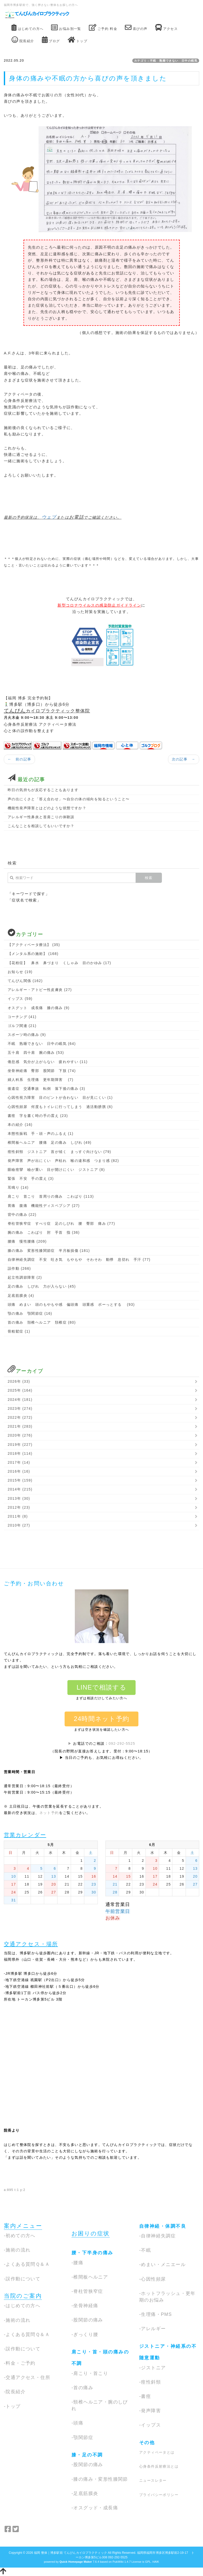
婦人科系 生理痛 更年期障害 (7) (41, 1080)
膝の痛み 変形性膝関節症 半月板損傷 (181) (49, 1251)
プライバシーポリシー (158, 2495)
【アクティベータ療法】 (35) (34, 945)
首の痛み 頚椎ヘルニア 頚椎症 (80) (42, 1322)
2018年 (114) (20, 1453)
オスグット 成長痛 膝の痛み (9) (38, 1008)
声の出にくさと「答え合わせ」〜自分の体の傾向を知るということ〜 (68, 799)
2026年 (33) (19, 1381)
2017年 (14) (19, 1462)
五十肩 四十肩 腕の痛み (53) (36, 1052)
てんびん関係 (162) (25, 981)
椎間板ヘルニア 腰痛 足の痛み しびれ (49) (49, 1142)
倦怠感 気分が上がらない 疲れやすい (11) (48, 1062)
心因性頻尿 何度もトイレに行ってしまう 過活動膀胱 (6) (60, 1107)
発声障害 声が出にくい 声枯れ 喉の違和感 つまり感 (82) (63, 1161)
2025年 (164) (20, 1390)
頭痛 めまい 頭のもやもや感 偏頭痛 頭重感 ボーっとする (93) (71, 1304)
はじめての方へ (27, 27)
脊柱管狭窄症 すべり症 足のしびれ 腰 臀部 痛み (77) (61, 1223)
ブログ (51, 39)
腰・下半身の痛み (92, 2252)
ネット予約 (49, 1813)
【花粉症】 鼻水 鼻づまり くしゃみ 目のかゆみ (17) (59, 963)
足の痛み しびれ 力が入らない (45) (42, 1286)
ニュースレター (153, 2480)
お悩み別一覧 (66, 27)
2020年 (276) (20, 1435)
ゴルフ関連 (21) (22, 1026)
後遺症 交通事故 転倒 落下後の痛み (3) (46, 1089)
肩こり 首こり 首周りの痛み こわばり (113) (51, 1196)
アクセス (166, 27)
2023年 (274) (20, 1408)
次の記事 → (183, 759)
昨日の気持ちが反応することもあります (43, 790)
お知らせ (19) (20, 972)
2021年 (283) (20, 1426)
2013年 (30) (19, 1498)
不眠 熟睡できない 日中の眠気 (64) (42, 1044)
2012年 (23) (19, 1507)
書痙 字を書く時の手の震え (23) (38, 1116)
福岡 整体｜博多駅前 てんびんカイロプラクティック (70, 2553)
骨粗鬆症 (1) (19, 1331)
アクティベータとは (157, 2452)
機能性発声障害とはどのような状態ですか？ (47, 808)
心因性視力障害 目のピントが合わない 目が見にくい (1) (60, 1097)
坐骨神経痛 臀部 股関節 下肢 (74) (42, 1071)
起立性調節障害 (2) (25, 1277)
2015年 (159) (20, 1480)
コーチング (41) (22, 1017)
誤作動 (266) (19, 1268)
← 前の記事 (19, 759)
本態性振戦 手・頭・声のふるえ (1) (41, 1133)
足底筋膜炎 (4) (21, 1295)
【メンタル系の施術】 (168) (33, 954)
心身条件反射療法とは (158, 2466)
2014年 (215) (20, 1489)
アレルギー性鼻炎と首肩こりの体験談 (41, 817)
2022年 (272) (20, 1417)
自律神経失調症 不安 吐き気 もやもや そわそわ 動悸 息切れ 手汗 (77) (79, 1259)
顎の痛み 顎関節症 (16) (30, 1313)
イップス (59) (20, 999)
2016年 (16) (19, 1471)
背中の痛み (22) (22, 1214)
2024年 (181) (20, 1399)
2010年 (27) (19, 1525)
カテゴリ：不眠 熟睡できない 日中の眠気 (165, 60)
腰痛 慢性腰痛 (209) (27, 1241)
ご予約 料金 (103, 27)
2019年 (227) (20, 1444)
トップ (77, 39)
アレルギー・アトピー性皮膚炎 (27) (40, 990)
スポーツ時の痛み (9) (27, 1035)
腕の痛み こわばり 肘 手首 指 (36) (44, 1232)
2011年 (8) (18, 1516)
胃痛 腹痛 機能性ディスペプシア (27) (44, 1206)
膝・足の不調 (87, 2454)
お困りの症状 (90, 2233)
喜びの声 (136, 27)
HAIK (155, 2561)
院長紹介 (22, 39)
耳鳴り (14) (18, 1187)
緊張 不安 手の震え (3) (31, 1178)
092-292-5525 (122, 1743)
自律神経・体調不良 (162, 2226)
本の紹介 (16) (20, 1125)
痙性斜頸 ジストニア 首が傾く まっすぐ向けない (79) (59, 1152)
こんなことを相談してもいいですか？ (41, 826)
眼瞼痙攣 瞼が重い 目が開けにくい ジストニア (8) (56, 1170)
